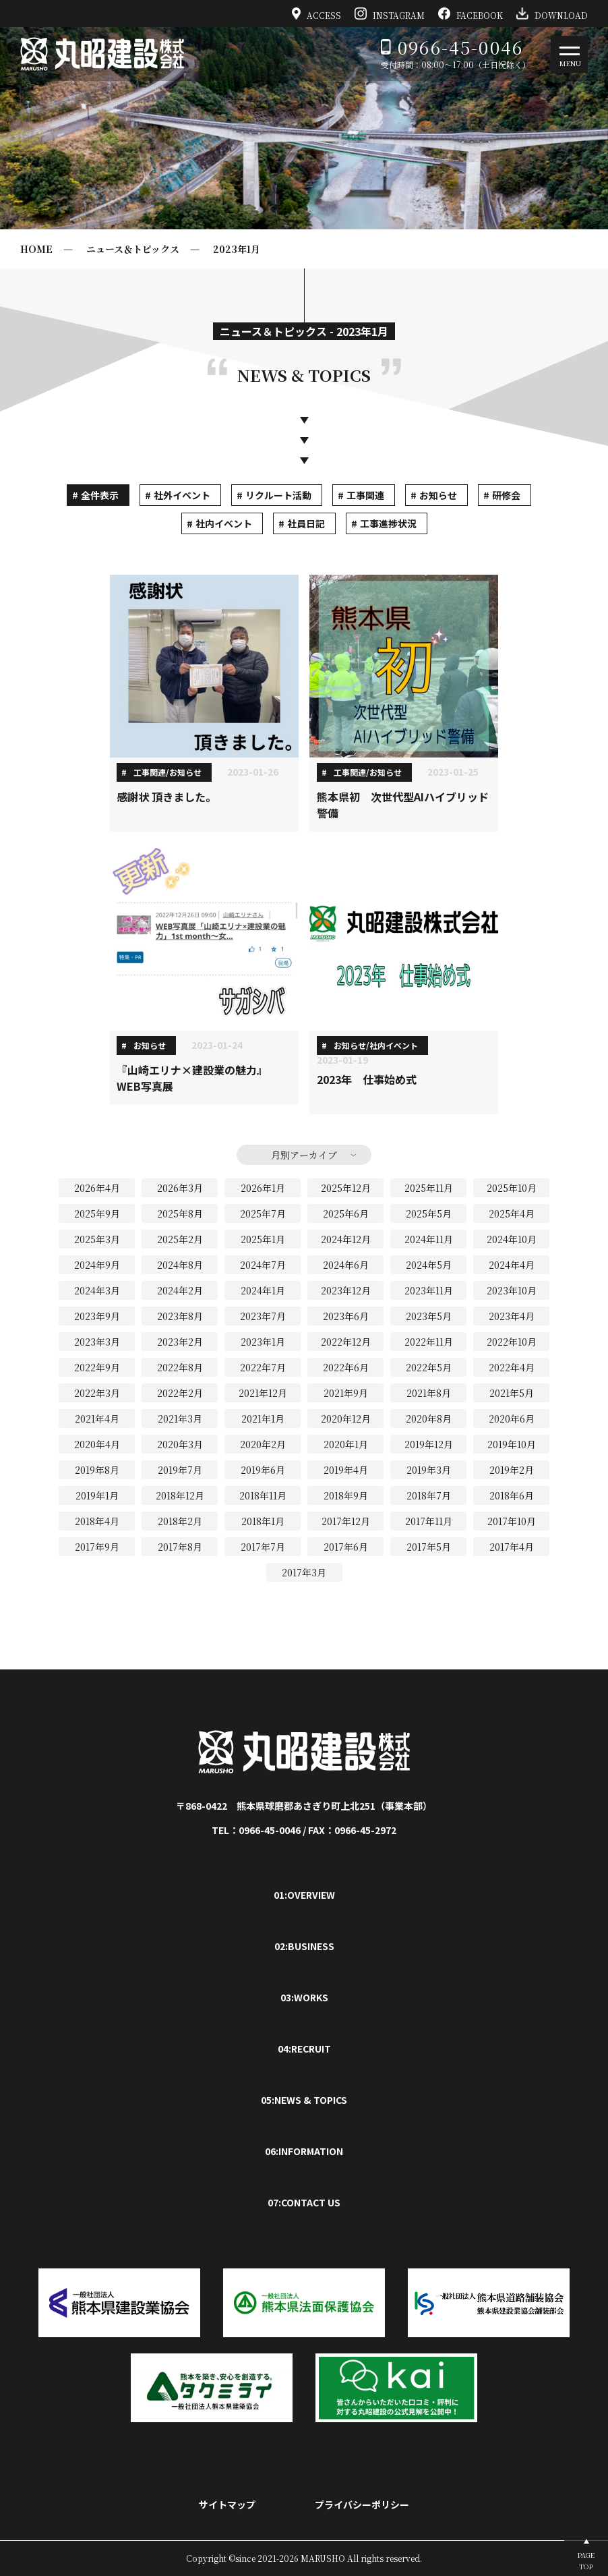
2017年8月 (180, 1546)
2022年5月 (429, 1367)
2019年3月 (428, 1470)
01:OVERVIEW (304, 1894)
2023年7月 (263, 1316)
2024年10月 (512, 1239)
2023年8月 (180, 1316)
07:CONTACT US (304, 2202)
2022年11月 (428, 1341)
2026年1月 (263, 1188)
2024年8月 (180, 1264)
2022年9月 (97, 1367)
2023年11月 (428, 1290)
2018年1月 (262, 1521)
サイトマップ (227, 2504)
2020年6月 (512, 1418)
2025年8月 (180, 1213)
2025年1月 (263, 1239)
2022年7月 (263, 1367)
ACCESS (317, 13)
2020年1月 (346, 1444)
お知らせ (438, 495)
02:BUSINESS (304, 1946)
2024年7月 (263, 1264)
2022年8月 (180, 1367)
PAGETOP (586, 2560)
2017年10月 (511, 1521)
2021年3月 (180, 1418)
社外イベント (182, 495)
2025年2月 (180, 1239)
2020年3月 (180, 1444)
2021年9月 (346, 1393)
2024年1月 (263, 1290)
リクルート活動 (278, 495)
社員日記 (306, 523)
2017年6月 (346, 1546)
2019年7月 (180, 1470)
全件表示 (100, 495)
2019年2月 (511, 1470)
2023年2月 (180, 1341)
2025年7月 (263, 1213)
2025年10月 (512, 1188)
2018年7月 (428, 1495)
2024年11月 (428, 1239)
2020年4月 (97, 1444)
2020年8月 (429, 1418)
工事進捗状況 (388, 523)
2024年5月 (429, 1264)
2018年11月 (262, 1495)
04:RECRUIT (304, 2048)
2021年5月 (511, 1393)
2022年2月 (180, 1393)
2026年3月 (180, 1188)
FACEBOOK (470, 13)
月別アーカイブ (304, 1155)
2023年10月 (512, 1290)
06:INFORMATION (304, 2151)
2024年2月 (180, 1290)
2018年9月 (346, 1495)
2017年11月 (428, 1521)
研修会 (506, 495)
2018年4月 (97, 1521)
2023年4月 (512, 1316)
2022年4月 (512, 1367)
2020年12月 (346, 1418)
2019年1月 (97, 1495)
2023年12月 (346, 1290)
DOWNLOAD (552, 13)
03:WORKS (304, 1997)
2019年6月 (263, 1470)
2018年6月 (511, 1495)
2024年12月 (346, 1239)
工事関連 (365, 495)
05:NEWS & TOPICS (304, 2100)
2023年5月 (429, 1316)
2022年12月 (346, 1341)
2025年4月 (512, 1213)
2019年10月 (511, 1444)
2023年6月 (346, 1316)
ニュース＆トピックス (132, 249)
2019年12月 (428, 1444)
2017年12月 (346, 1521)
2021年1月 (262, 1418)
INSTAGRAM (390, 13)
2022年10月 (512, 1341)
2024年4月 (512, 1264)
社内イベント (223, 523)
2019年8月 (97, 1470)
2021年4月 (97, 1418)
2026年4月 (97, 1188)
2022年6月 (346, 1367)
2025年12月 (346, 1188)
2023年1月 (236, 249)
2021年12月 (263, 1393)
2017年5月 (428, 1546)
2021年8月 (428, 1393)
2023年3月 (97, 1341)
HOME (36, 249)
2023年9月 (97, 1316)
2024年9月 (97, 1264)
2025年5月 (429, 1213)
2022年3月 (97, 1393)
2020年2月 (263, 1444)
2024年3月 (97, 1290)
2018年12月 (180, 1495)
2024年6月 (346, 1264)
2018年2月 (180, 1521)
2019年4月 (346, 1470)
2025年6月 (346, 1213)
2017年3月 (304, 1572)
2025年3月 (97, 1239)
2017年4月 (511, 1546)
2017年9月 (97, 1546)
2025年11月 (428, 1188)
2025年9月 (97, 1213)
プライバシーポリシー (362, 2504)
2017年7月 (263, 1546)
